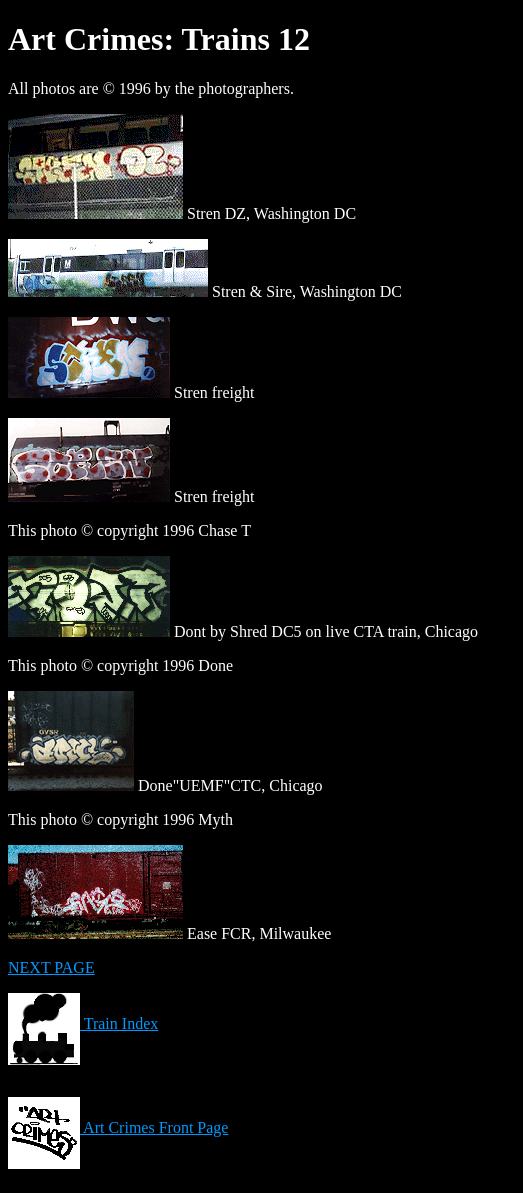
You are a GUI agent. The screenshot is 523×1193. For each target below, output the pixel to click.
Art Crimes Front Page (118, 1127)
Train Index (83, 1023)
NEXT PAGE (51, 967)
